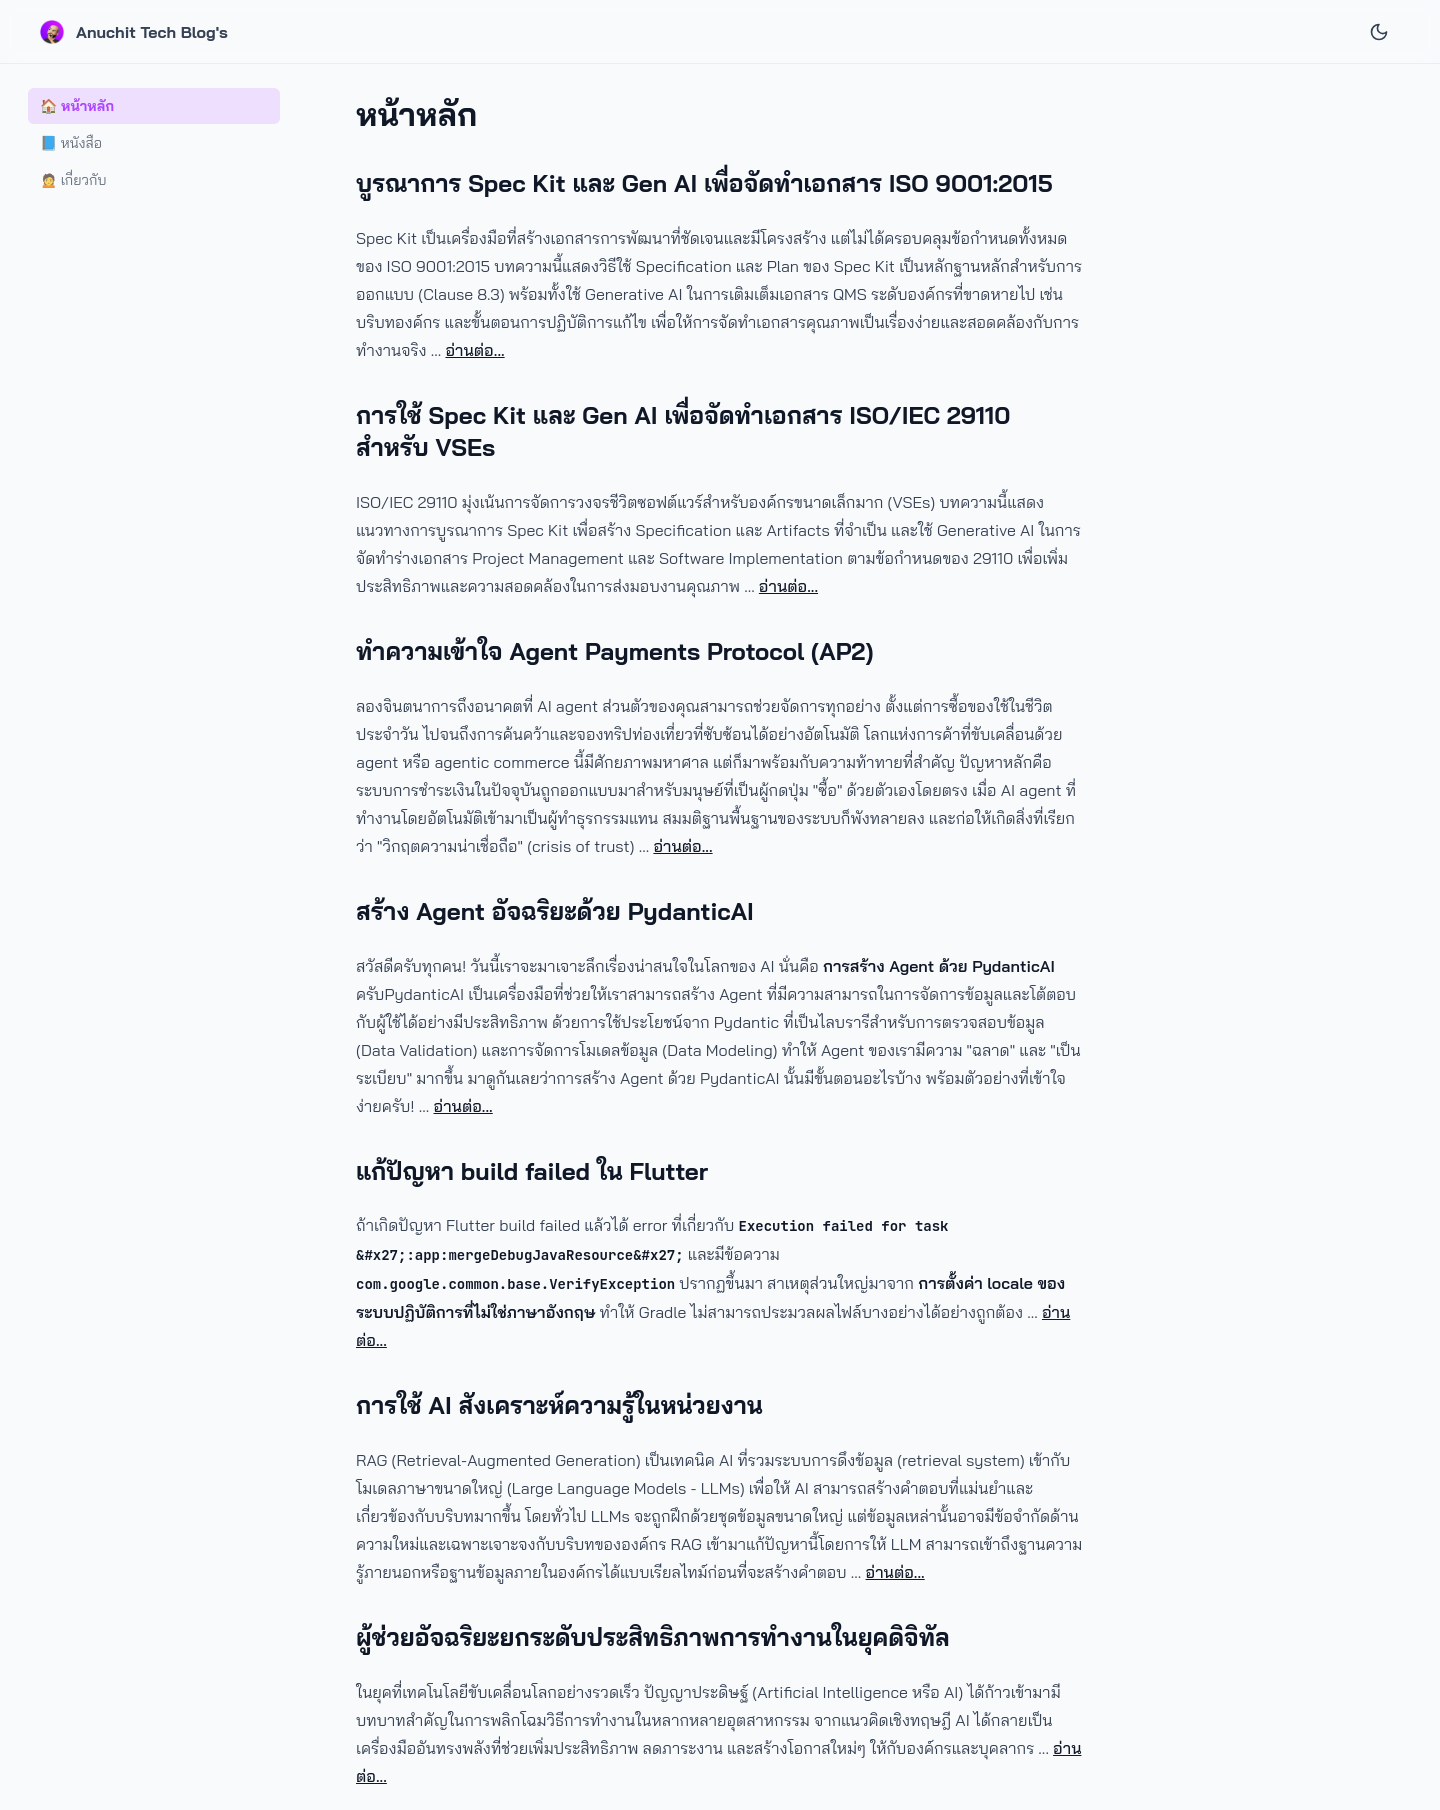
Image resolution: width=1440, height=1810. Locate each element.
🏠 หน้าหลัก (77, 106)
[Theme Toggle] (1379, 31)
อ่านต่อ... (474, 350)
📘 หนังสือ (71, 143)
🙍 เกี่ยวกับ (73, 180)
